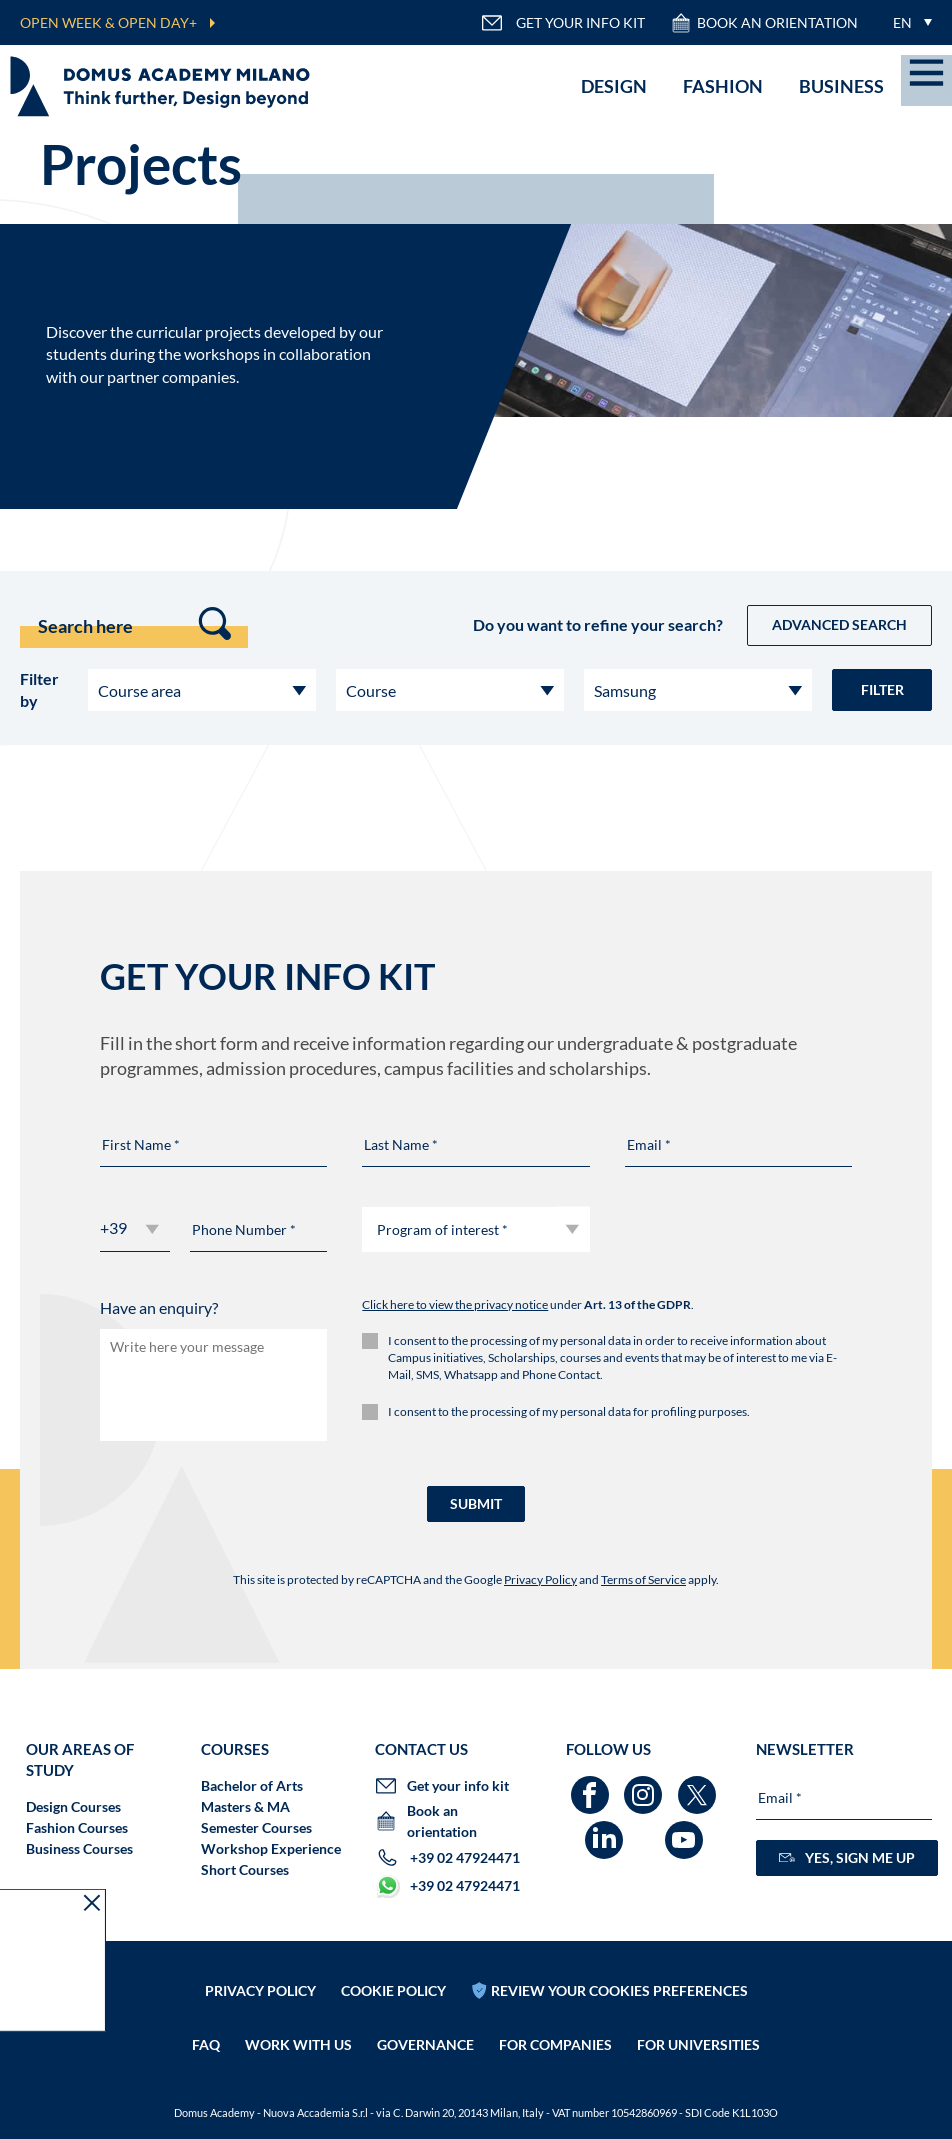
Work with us (298, 2023)
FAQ (206, 2023)
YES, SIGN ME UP (847, 1857)
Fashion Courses (77, 1827)
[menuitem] (907, 22)
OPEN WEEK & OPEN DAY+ (108, 22)
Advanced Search (839, 624)
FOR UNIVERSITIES (698, 2023)
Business (841, 86)
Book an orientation (764, 23)
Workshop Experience (271, 1848)
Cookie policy (393, 1969)
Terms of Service (643, 1579)
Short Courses (245, 1869)
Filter (882, 689)
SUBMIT (476, 1503)
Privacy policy (260, 1969)
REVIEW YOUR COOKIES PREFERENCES (619, 1969)
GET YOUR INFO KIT (563, 23)
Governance (425, 2023)
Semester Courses (256, 1827)
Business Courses (79, 1848)
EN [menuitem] (902, 22)
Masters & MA (245, 1806)
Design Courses (73, 1806)
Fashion (723, 86)
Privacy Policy (540, 1579)
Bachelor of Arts (252, 1785)
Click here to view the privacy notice (455, 1304)
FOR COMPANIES (555, 2023)
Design (614, 86)
